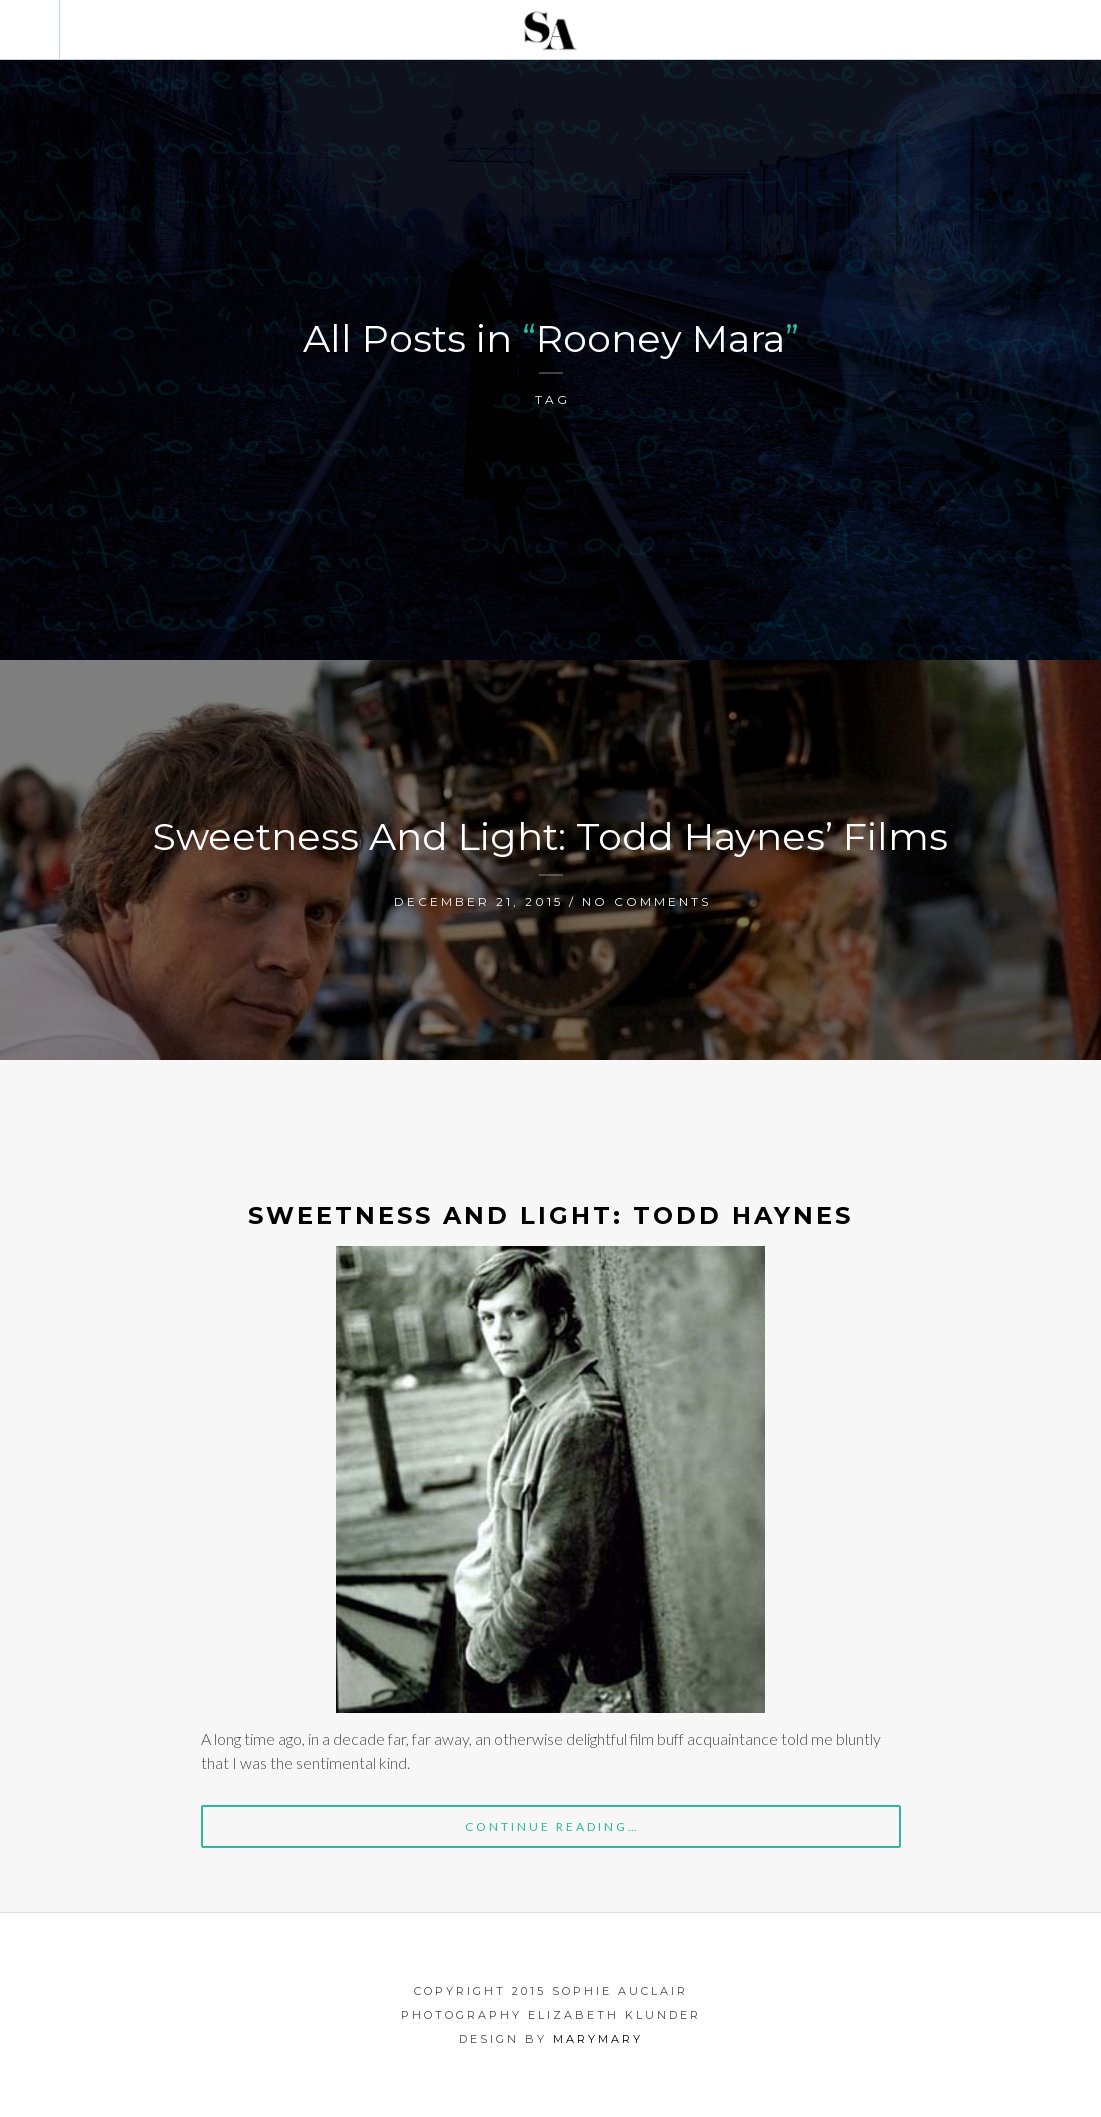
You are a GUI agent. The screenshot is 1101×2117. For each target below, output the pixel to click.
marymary (598, 2039)
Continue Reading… (552, 1826)
